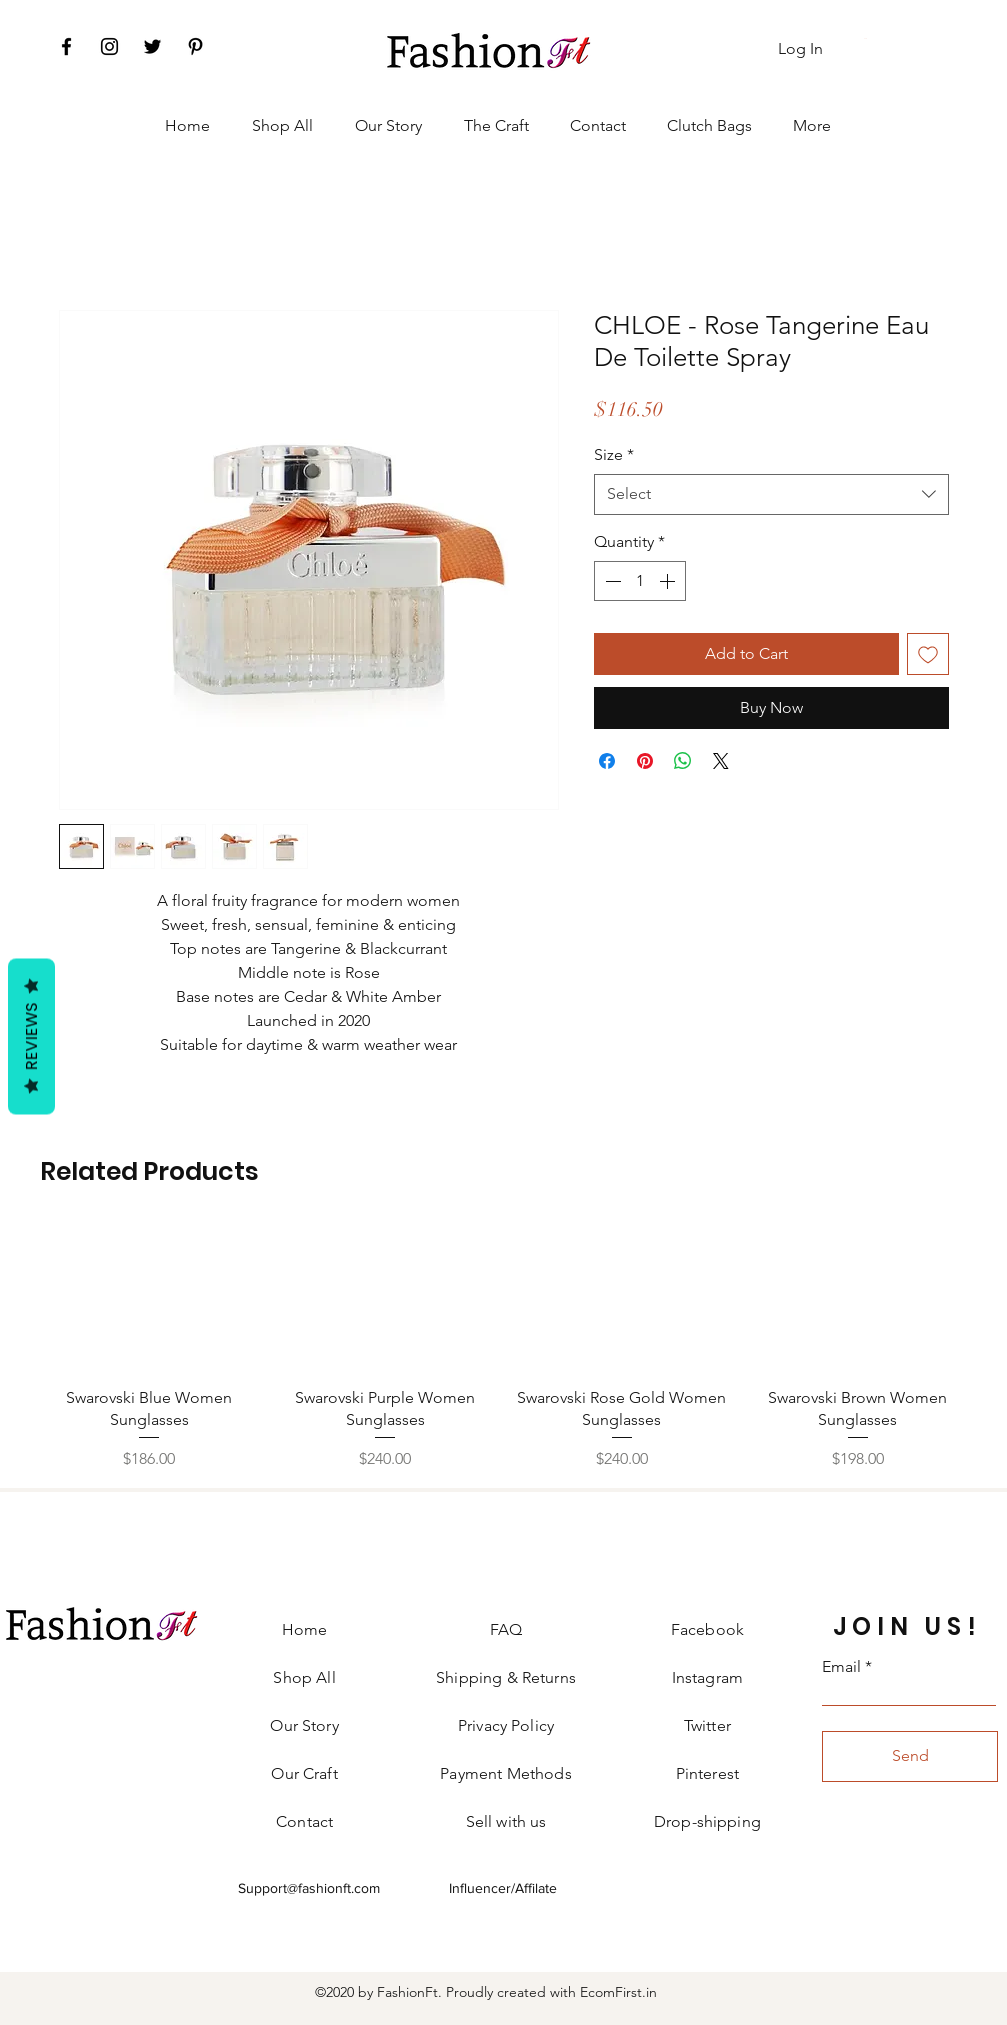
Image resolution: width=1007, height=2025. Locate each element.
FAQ (506, 1629)
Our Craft (304, 1773)
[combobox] (771, 494)
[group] (503, 1348)
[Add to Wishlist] (928, 654)
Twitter (707, 1725)
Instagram (707, 1677)
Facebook (707, 1629)
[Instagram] (109, 46)
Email (841, 1667)
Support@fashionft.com (309, 1888)
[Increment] (669, 581)
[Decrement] (611, 581)
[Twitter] (152, 46)
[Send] (910, 1756)
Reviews (31, 1036)
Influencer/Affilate (503, 1888)
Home (305, 1629)
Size (614, 454)
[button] (866, 38)
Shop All (304, 1677)
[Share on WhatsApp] (683, 761)
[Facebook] (66, 46)
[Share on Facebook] (607, 761)
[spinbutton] (640, 581)
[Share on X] (721, 761)
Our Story (304, 1725)
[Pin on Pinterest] (645, 761)
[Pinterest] (195, 46)
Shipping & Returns (506, 1677)
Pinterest (707, 1773)
